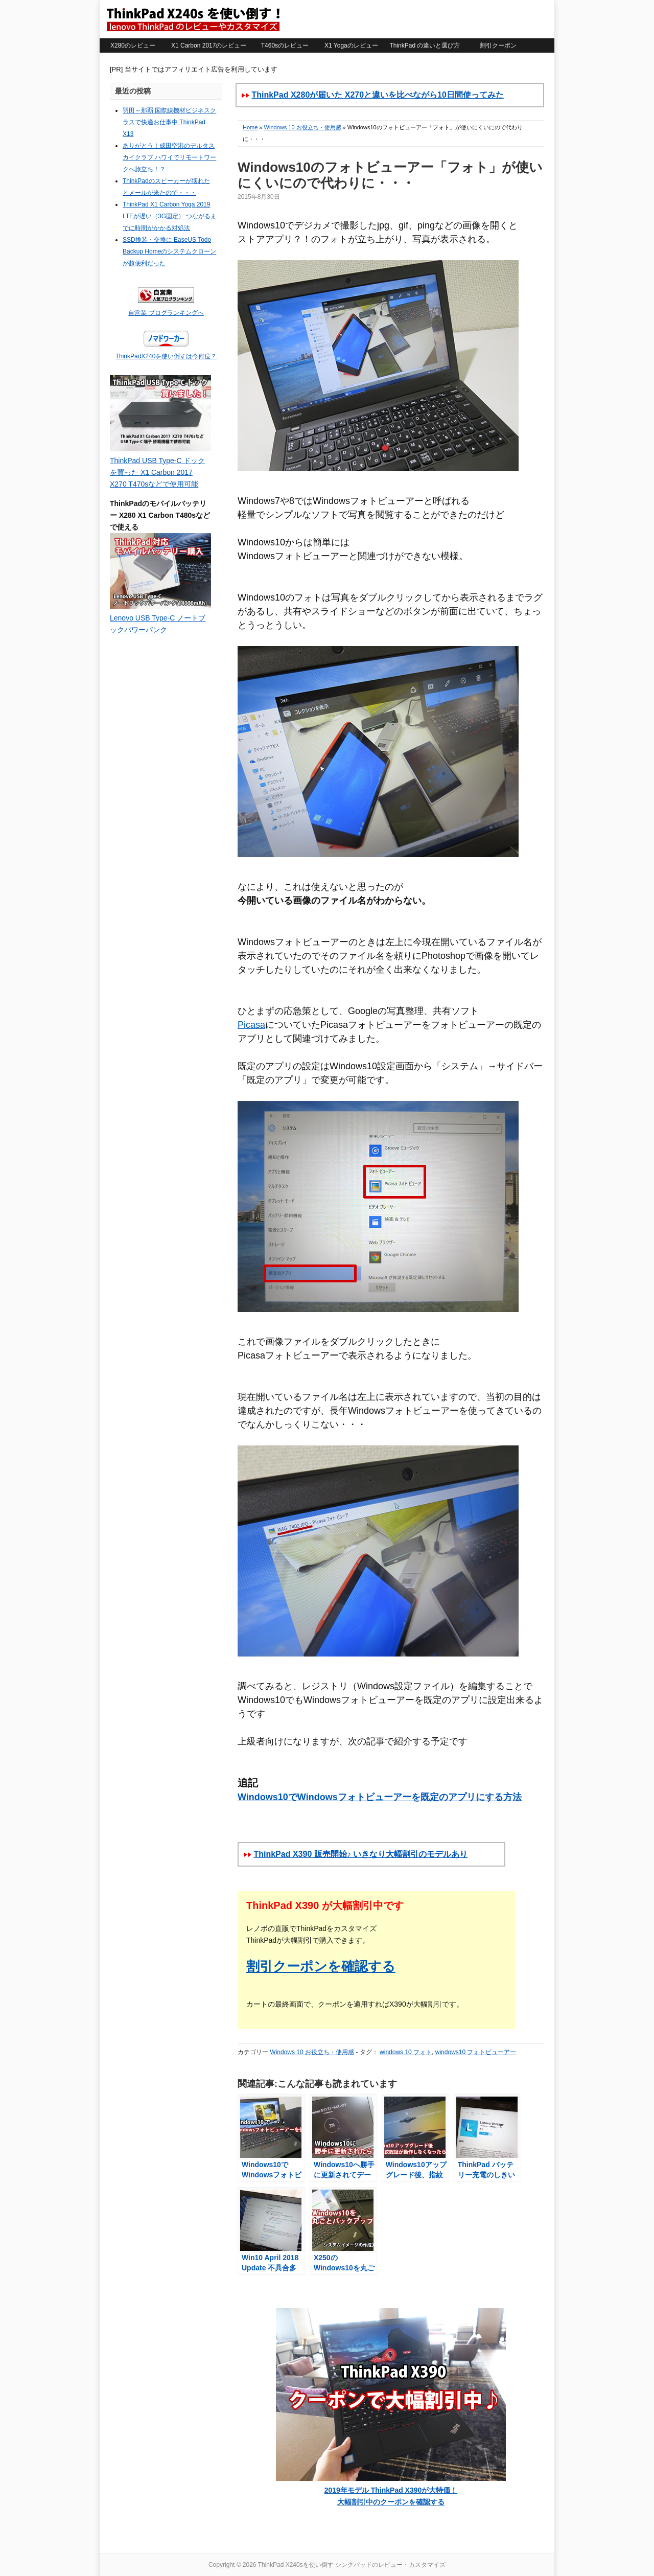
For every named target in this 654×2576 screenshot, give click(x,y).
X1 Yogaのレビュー (351, 45)
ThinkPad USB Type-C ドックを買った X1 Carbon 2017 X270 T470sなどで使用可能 (157, 472)
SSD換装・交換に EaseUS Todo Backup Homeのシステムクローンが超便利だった (169, 251)
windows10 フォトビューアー (476, 2052)
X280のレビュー (132, 45)
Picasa (251, 1025)
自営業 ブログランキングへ (165, 312)
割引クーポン (498, 45)
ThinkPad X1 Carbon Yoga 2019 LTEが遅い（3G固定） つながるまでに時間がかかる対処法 (170, 216)
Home (250, 127)
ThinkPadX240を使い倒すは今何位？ (166, 356)
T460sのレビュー (285, 45)
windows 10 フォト (406, 2052)
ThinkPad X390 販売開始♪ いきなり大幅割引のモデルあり (360, 1854)
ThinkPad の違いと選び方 (424, 45)
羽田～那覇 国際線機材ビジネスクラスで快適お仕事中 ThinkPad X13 (169, 122)
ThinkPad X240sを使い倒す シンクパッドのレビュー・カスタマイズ (193, 19)
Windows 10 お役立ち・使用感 (302, 127)
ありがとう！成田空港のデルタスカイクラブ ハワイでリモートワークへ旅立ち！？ (169, 157)
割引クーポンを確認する (320, 1966)
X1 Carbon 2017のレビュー (208, 45)
